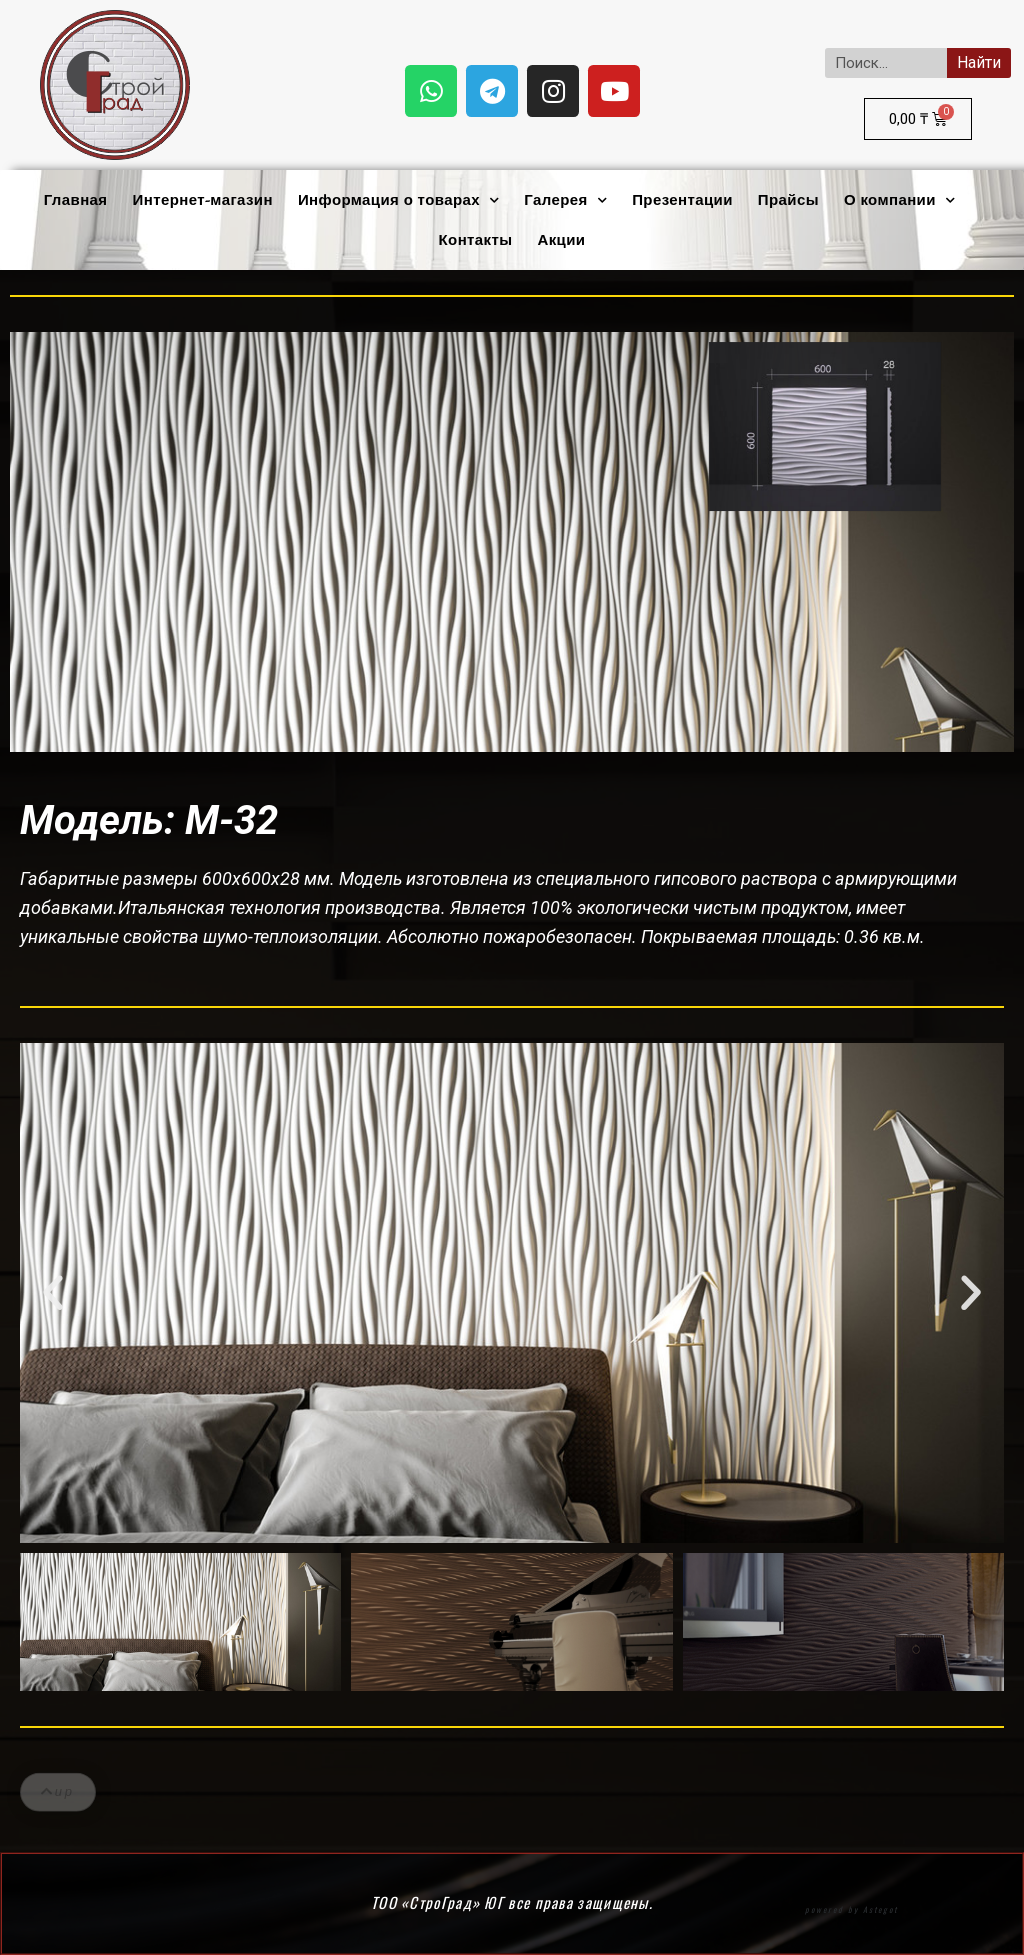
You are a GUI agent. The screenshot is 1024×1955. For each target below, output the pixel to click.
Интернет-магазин (203, 200)
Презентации (682, 200)
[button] (53, 1293)
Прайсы (788, 200)
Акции (561, 240)
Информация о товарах (398, 200)
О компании (899, 200)
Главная (76, 200)
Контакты (476, 240)
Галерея (565, 200)
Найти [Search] (979, 62)
